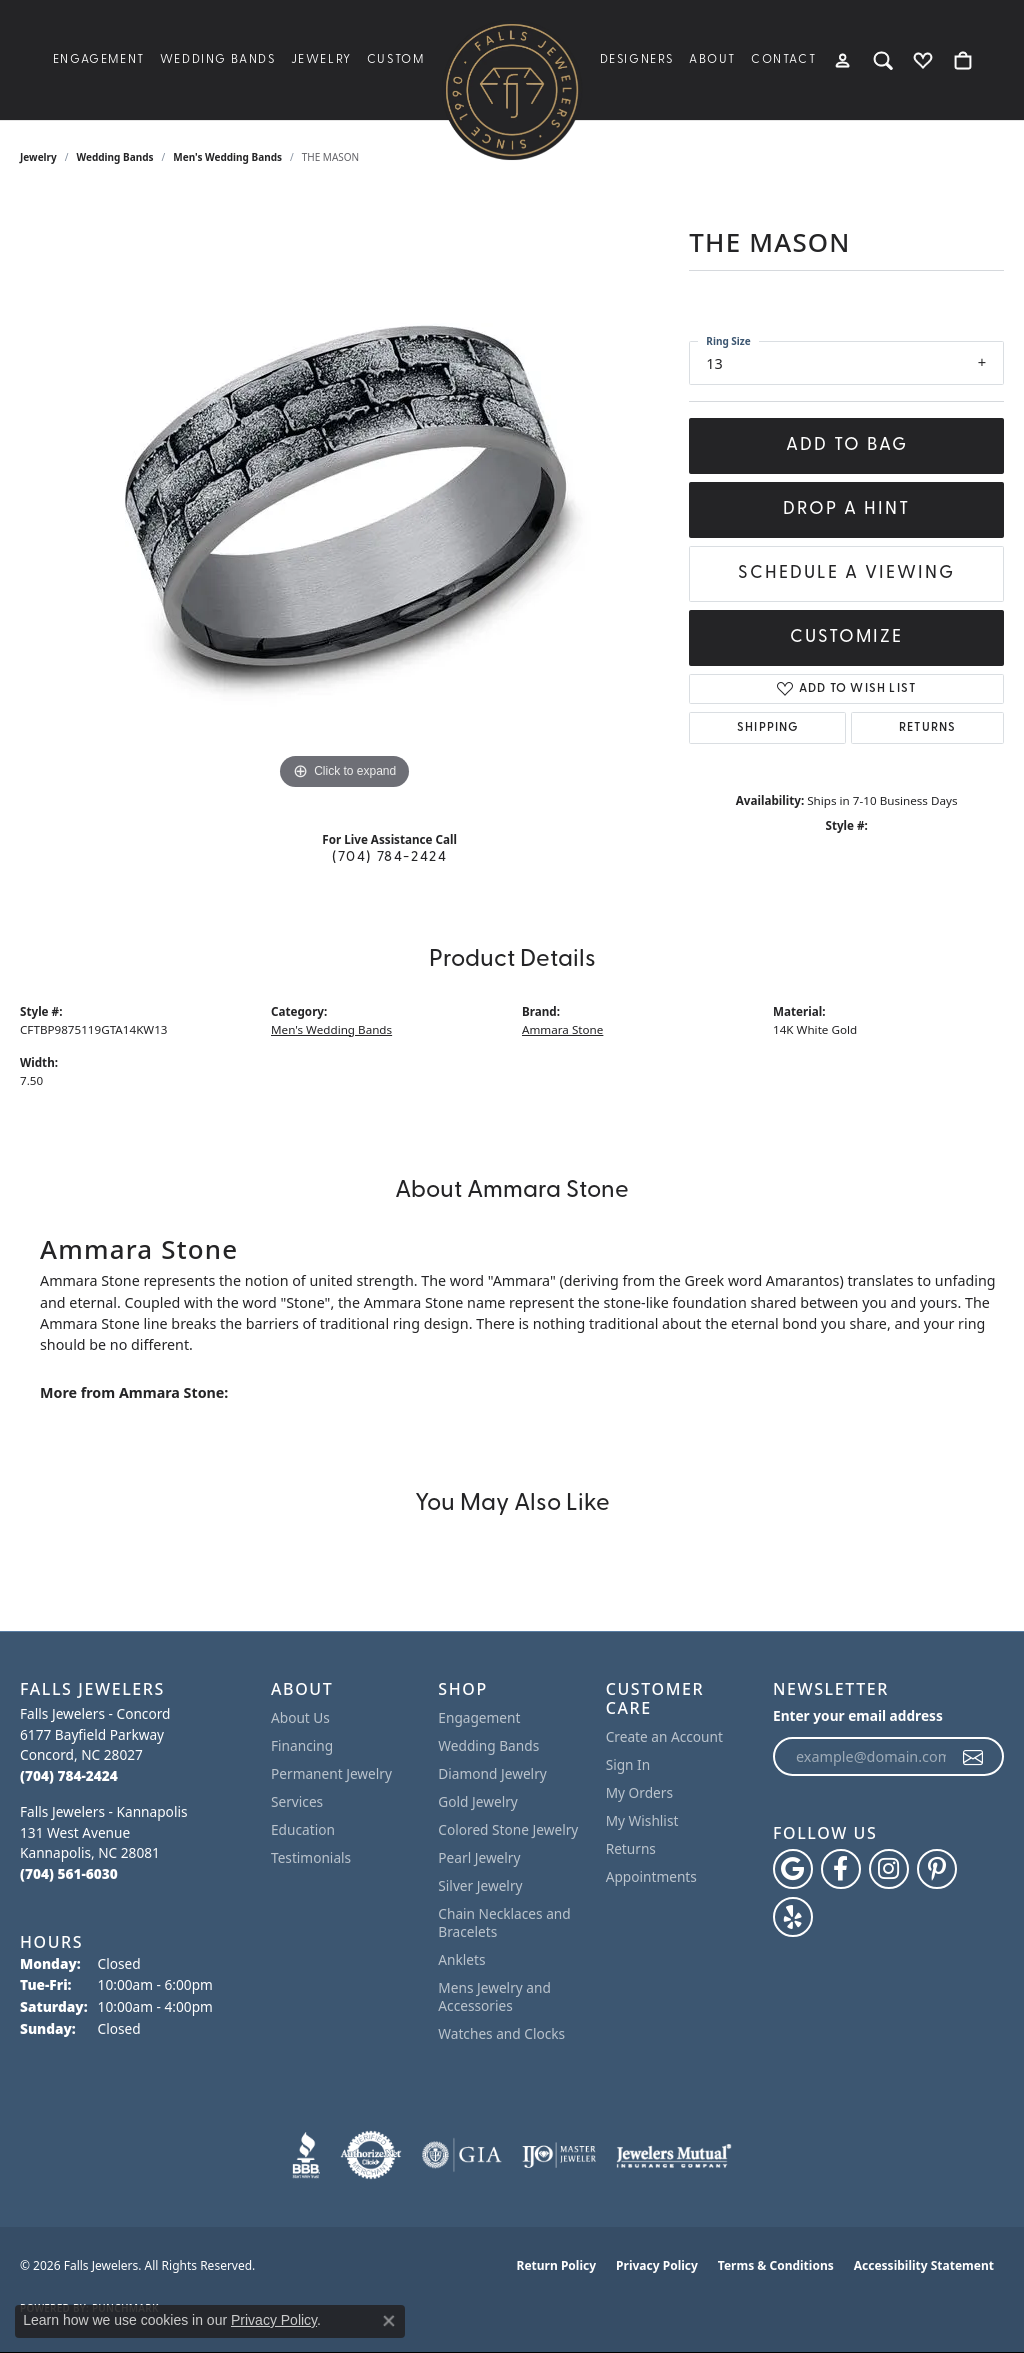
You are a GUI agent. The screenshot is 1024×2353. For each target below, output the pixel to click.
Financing (302, 1745)
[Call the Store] (69, 1775)
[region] (345, 495)
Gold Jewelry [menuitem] (478, 1801)
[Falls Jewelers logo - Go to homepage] (512, 90)
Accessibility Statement (924, 2265)
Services (297, 1801)
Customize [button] (846, 637)
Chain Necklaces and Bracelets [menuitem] (504, 1922)
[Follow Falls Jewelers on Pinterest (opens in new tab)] (937, 1869)
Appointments (651, 1876)
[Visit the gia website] (462, 2155)
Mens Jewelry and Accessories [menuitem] (494, 1996)
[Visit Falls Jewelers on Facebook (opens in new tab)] (841, 1869)
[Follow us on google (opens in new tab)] (793, 1869)
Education (303, 1829)
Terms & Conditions (776, 2265)
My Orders (639, 1792)
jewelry (38, 157)
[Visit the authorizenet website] (371, 2155)
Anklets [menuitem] (461, 1959)
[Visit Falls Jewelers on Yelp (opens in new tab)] (793, 1917)
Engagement (99, 60)
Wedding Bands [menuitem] (488, 1745)
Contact (783, 60)
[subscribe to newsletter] (974, 1757)
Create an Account (664, 1736)
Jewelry (321, 60)
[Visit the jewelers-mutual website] (673, 2155)
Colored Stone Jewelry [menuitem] (508, 1829)
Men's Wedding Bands (227, 157)
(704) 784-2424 (389, 857)
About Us (300, 1717)
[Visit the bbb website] (306, 2155)
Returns (927, 728)
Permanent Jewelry (331, 1773)
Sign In (628, 1764)
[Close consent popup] (389, 2321)
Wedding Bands (218, 60)
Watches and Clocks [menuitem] (501, 2033)
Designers (637, 60)
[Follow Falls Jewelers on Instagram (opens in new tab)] (889, 1869)
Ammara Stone (562, 1029)
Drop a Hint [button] (846, 509)
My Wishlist (642, 1820)
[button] (843, 60)
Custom (396, 60)
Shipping (768, 728)
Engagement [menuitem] (479, 1717)
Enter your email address (858, 1715)
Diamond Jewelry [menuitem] (492, 1773)
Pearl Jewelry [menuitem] (479, 1857)
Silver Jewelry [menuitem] (480, 1885)
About (712, 60)
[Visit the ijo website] (559, 2155)
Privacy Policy (657, 2265)
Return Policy (557, 2265)
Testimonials (311, 1857)
